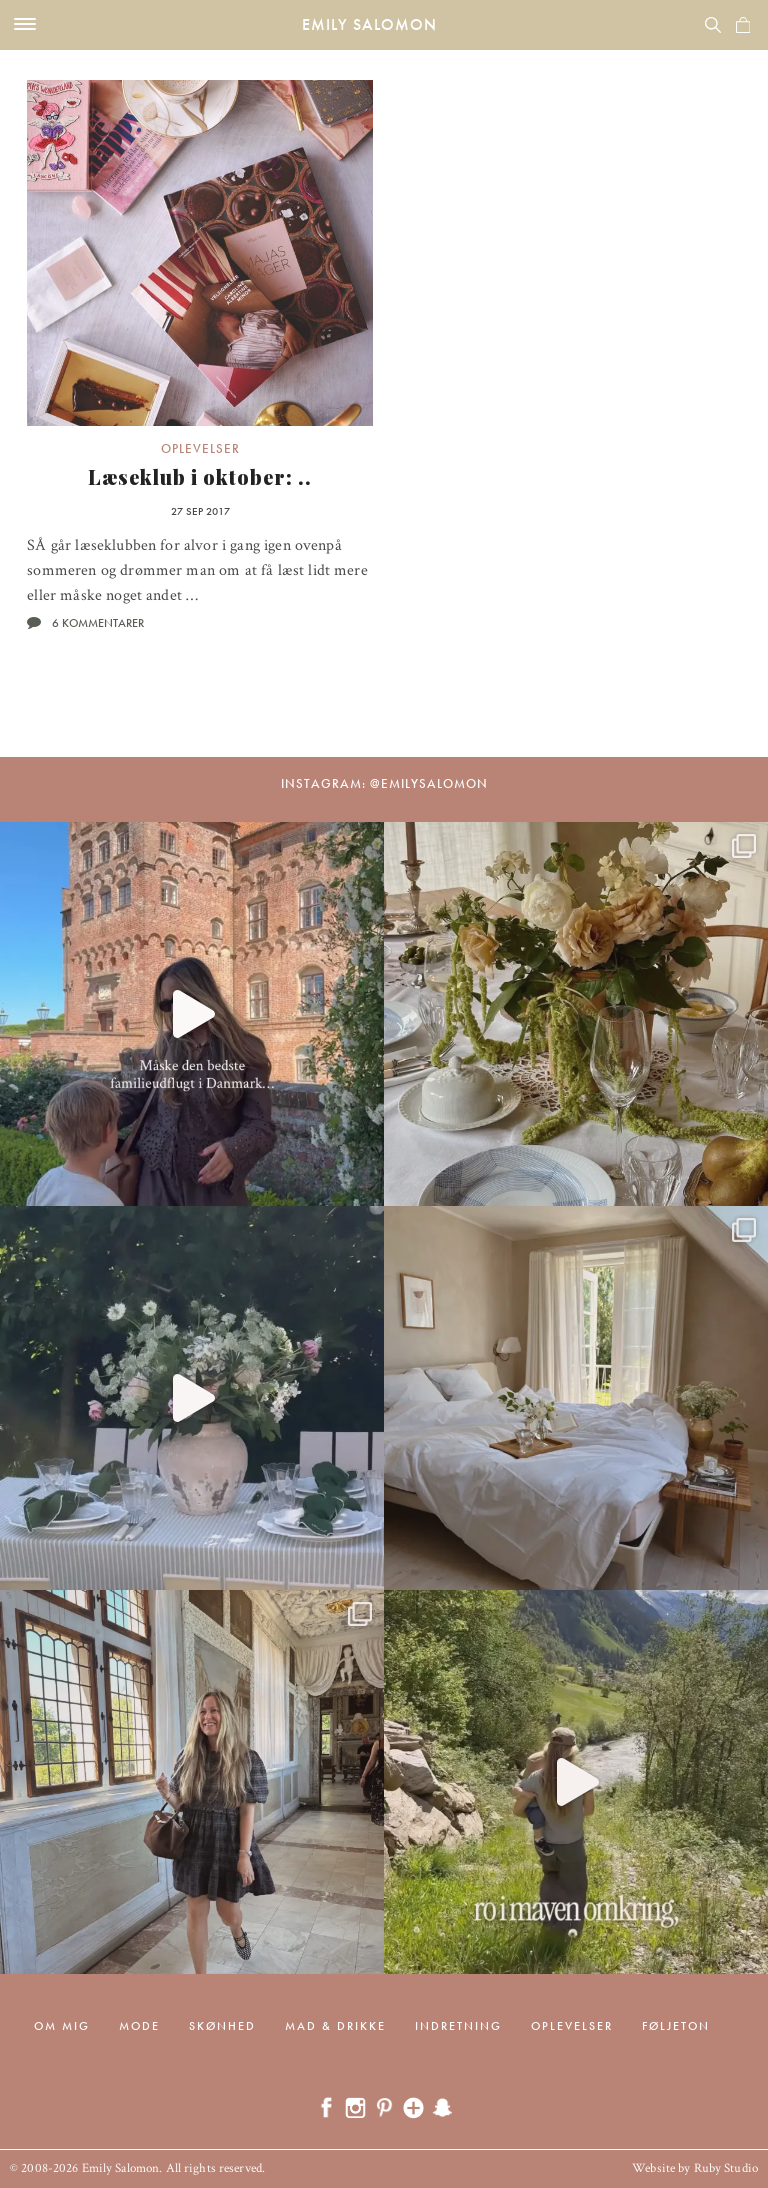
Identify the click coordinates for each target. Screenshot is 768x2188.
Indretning (458, 2026)
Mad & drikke (335, 2026)
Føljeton (676, 2026)
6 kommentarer (98, 623)
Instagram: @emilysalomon (384, 783)
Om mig (62, 2026)
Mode (139, 2026)
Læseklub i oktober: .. (200, 476)
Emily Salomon (369, 24)
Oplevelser (200, 448)
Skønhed (222, 2026)
